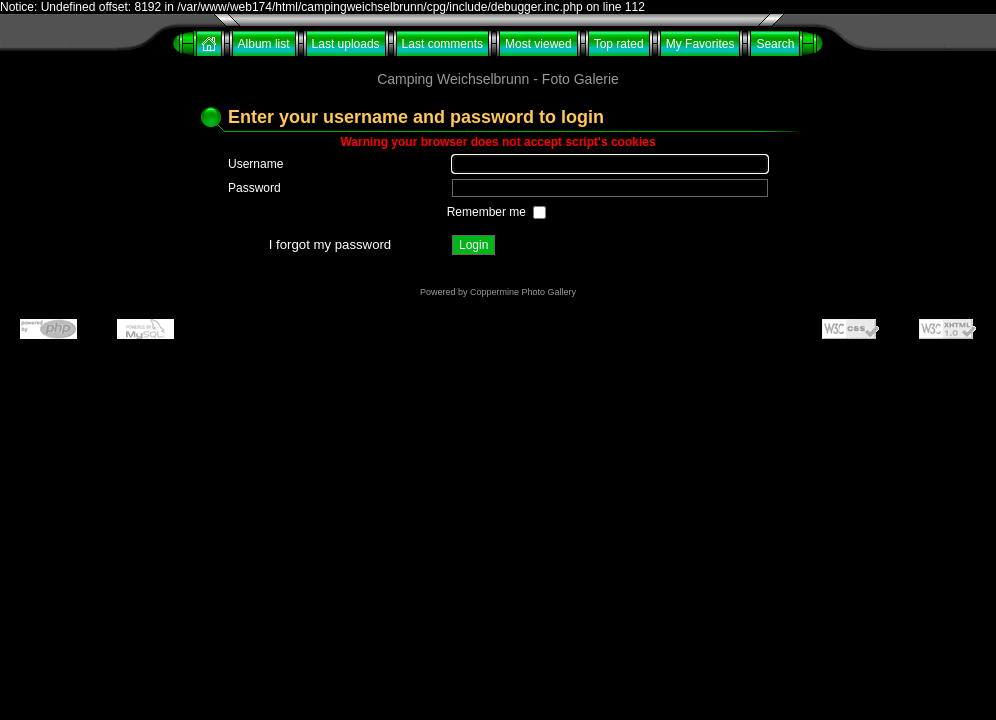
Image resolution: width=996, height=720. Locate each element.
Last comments (442, 44)
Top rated (619, 44)
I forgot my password (330, 244)
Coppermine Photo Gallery (523, 292)
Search (775, 44)
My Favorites (700, 44)
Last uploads (346, 44)
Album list (264, 44)
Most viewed (538, 44)
